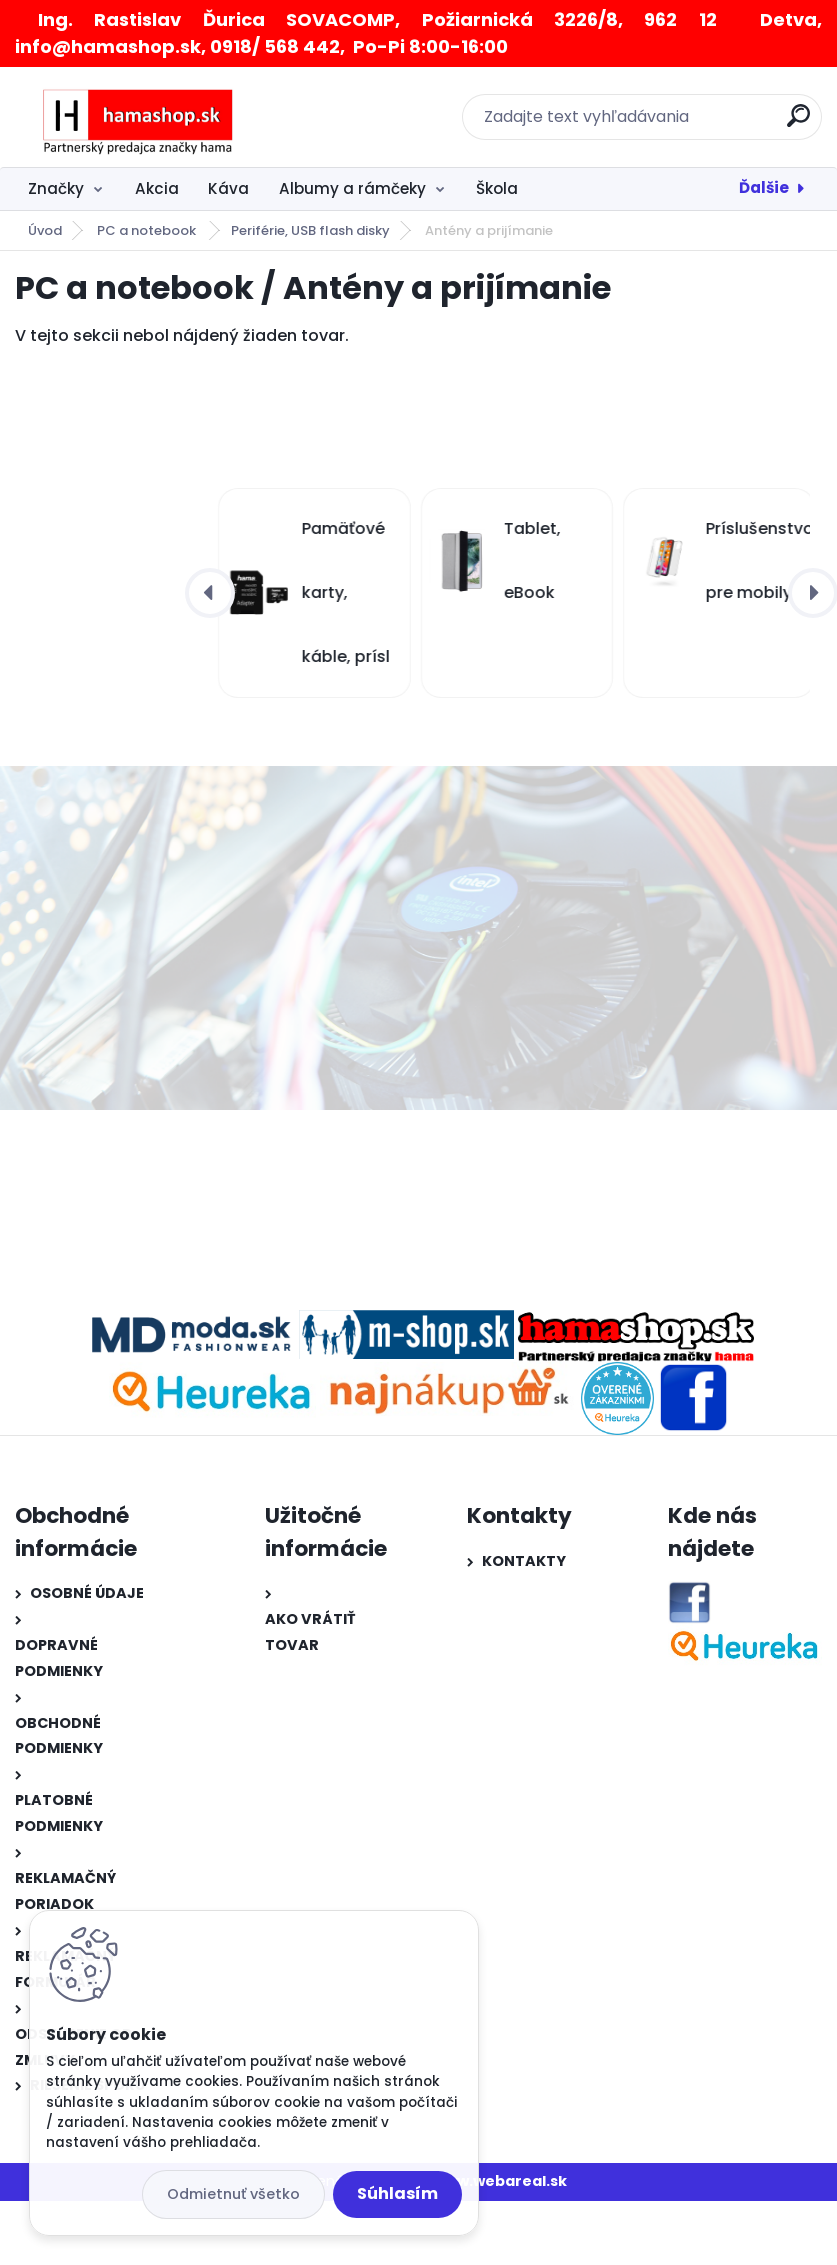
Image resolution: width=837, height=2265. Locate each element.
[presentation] (210, 593)
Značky (56, 188)
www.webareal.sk (500, 2181)
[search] (798, 123)
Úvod (45, 230)
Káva (228, 188)
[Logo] (137, 117)
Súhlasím (397, 2193)
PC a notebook (148, 230)
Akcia (157, 188)
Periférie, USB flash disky (310, 230)
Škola (497, 188)
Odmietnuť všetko (233, 2194)
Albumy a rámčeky (352, 188)
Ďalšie (764, 187)
